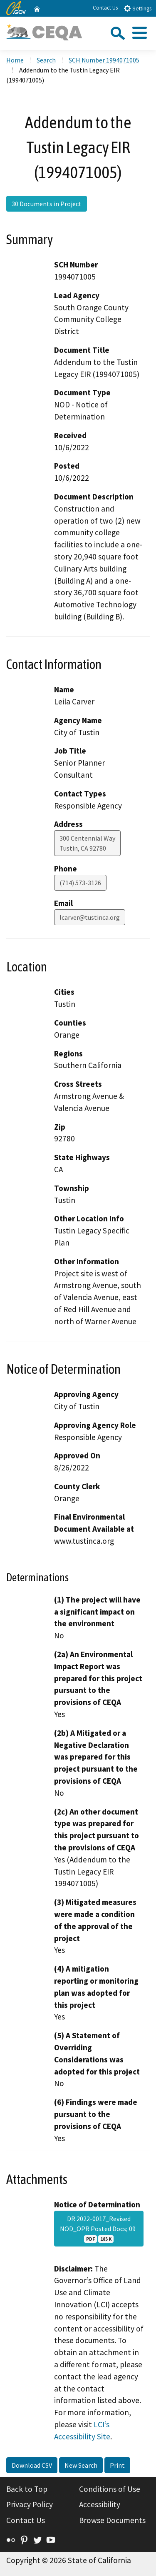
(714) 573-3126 (80, 883)
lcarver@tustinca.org (89, 917)
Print (117, 2465)
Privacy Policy (29, 2504)
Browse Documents (112, 2520)
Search (46, 60)
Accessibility (99, 2504)
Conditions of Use (109, 2489)
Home (15, 60)
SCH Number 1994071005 (104, 60)
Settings (137, 8)
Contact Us (105, 7)
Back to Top (26, 2489)
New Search (80, 2465)
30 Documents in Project (47, 204)
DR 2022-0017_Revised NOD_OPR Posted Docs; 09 (99, 2228)
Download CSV (32, 2465)
